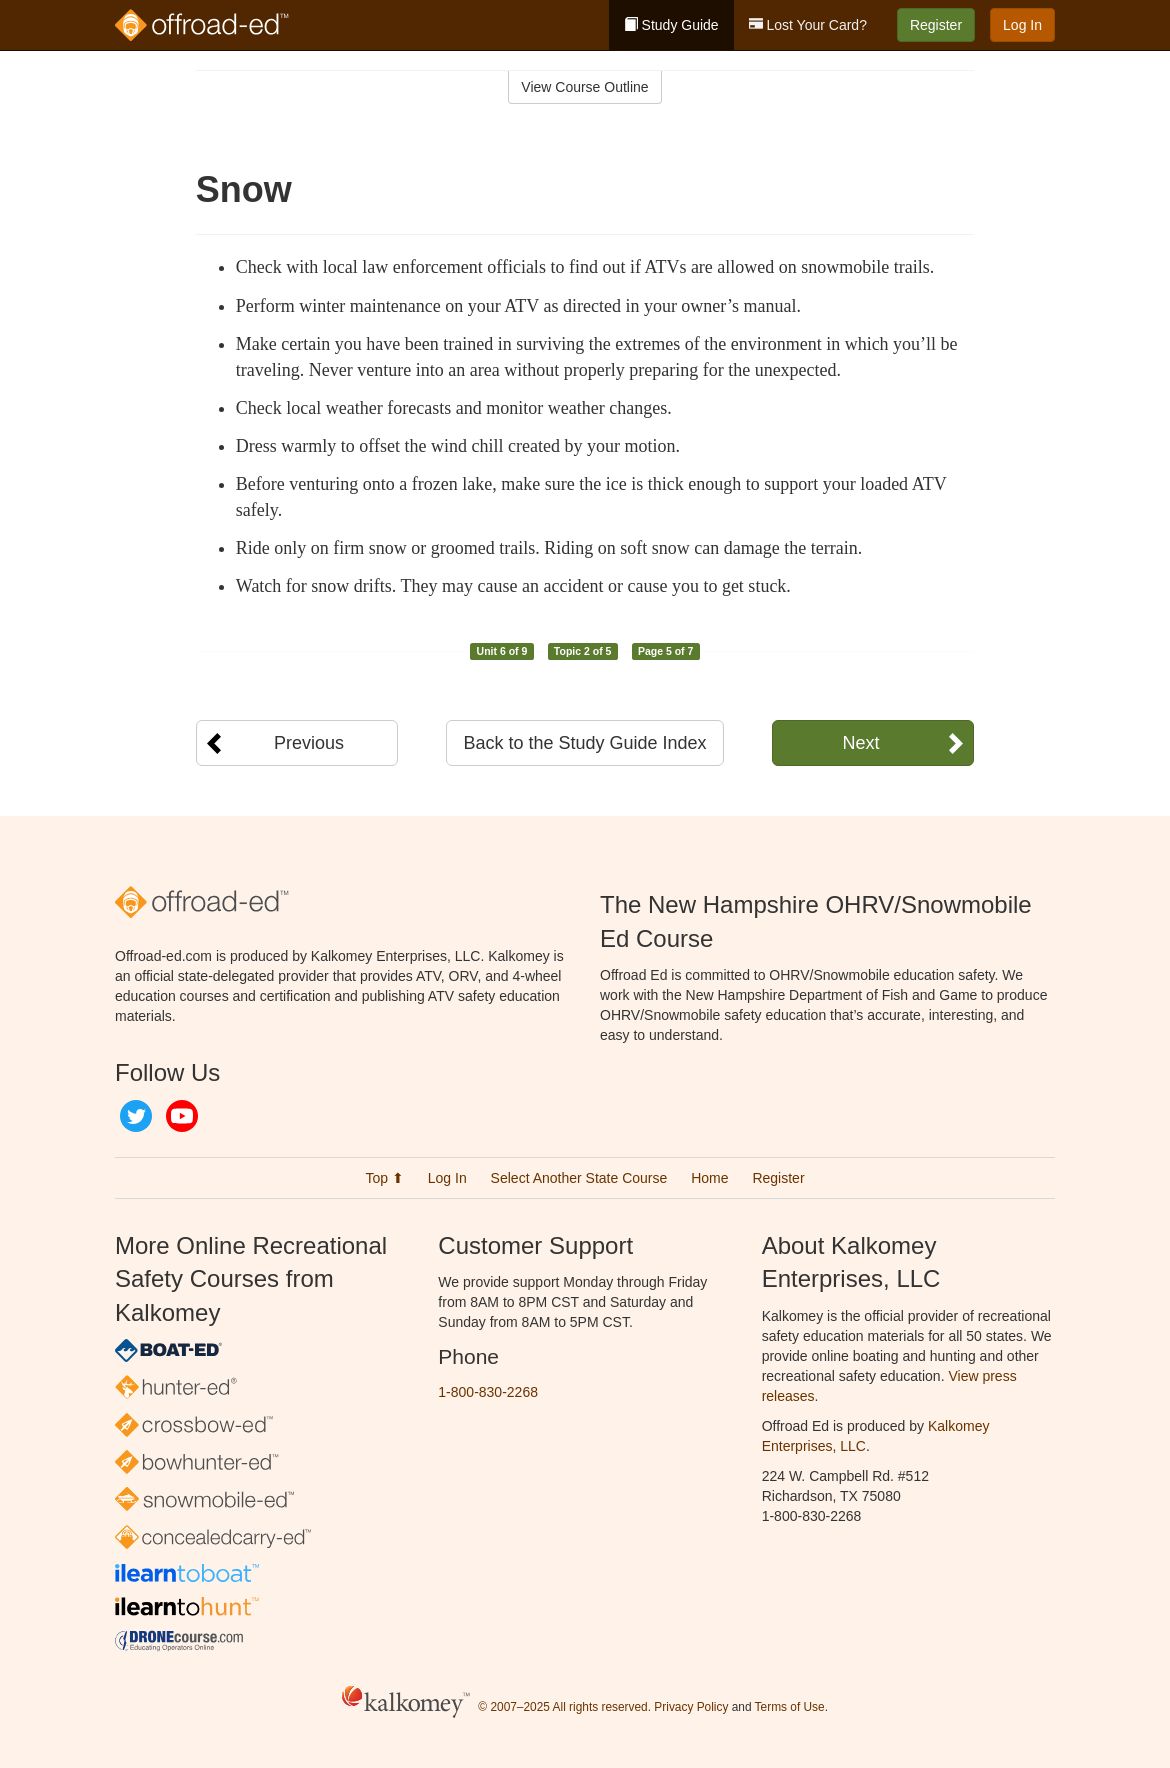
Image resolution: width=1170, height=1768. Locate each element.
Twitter (136, 1116)
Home (709, 1178)
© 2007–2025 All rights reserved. (564, 1707)
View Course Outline (584, 87)
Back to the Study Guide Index (584, 743)
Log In (1022, 25)
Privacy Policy (691, 1707)
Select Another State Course (579, 1178)
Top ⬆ (384, 1178)
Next (860, 743)
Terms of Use (790, 1707)
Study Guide (671, 25)
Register (936, 25)
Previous (309, 743)
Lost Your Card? (808, 25)
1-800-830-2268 (488, 1392)
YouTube (182, 1116)
